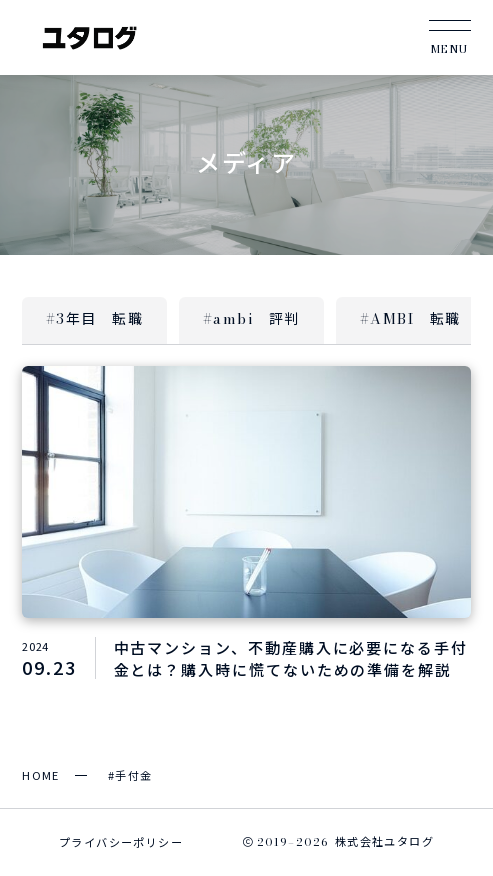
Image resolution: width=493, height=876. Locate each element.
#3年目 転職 (94, 319)
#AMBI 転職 (410, 319)
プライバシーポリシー (121, 842)
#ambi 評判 (251, 319)
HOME (41, 775)
